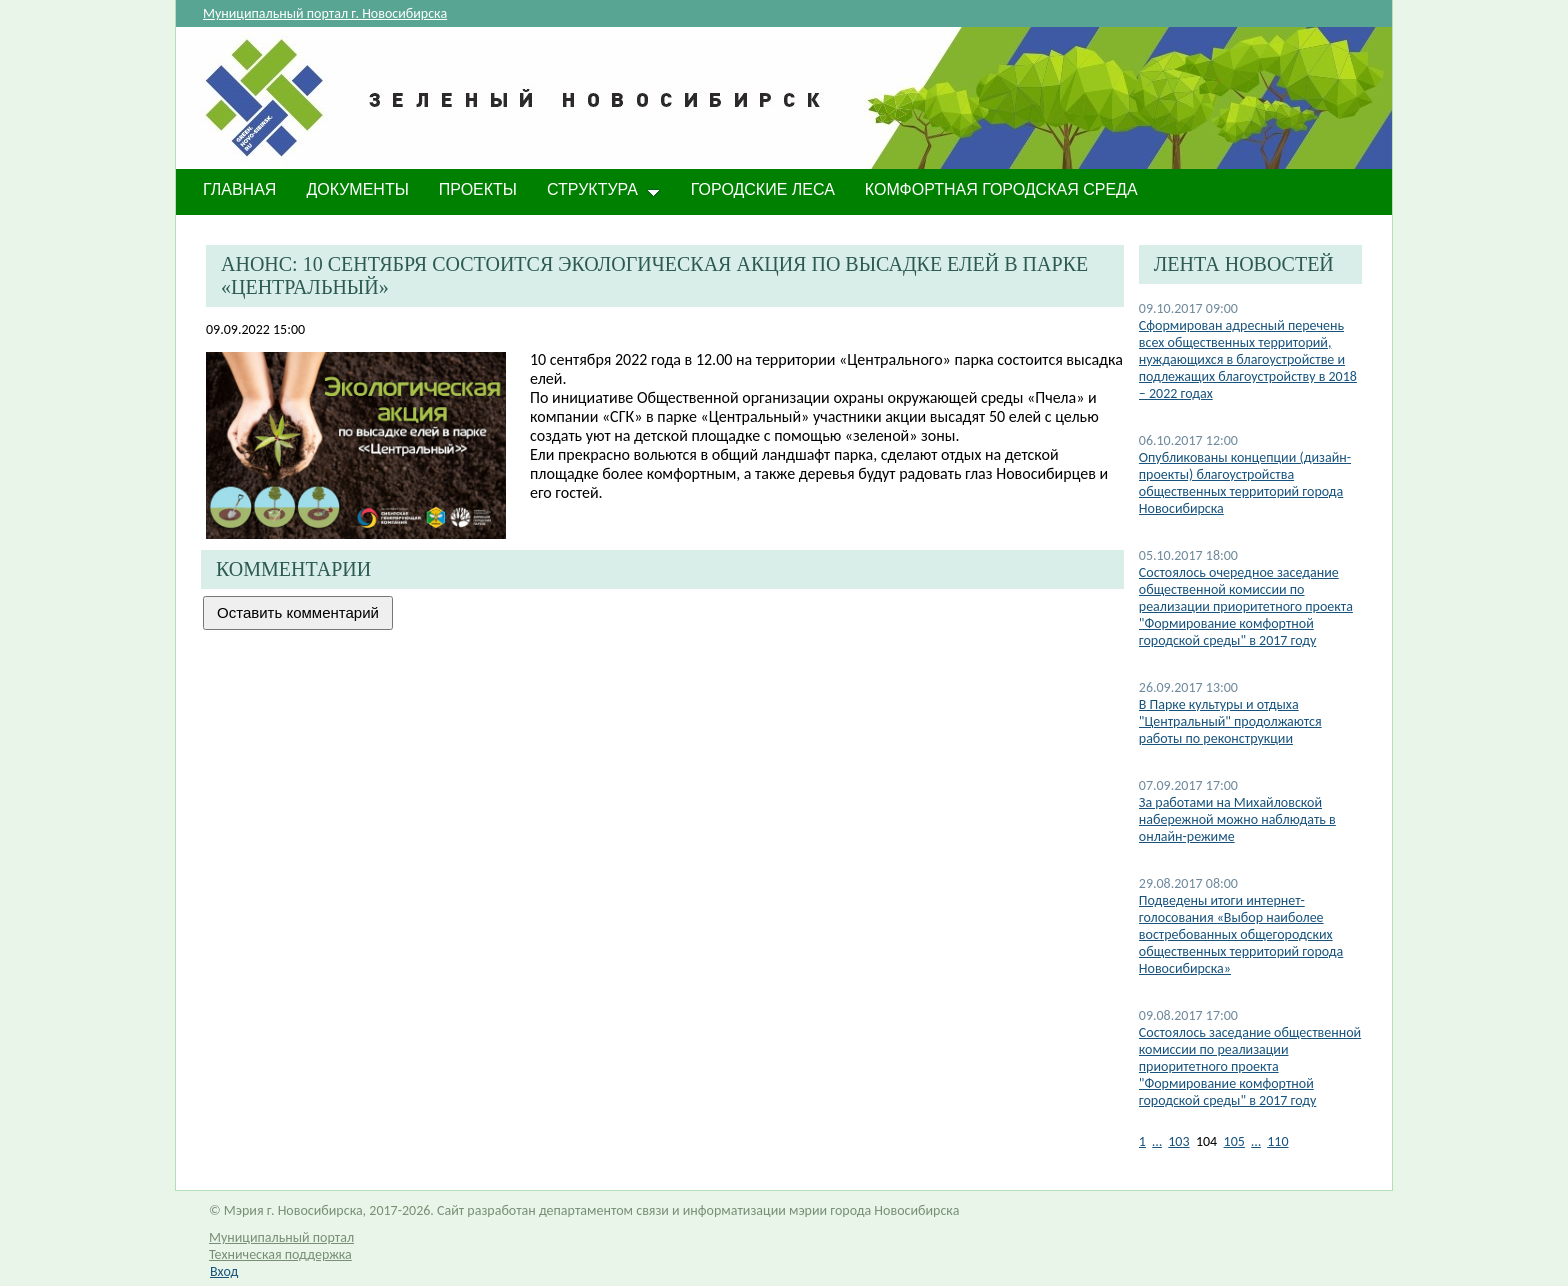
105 (1234, 1141)
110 (1277, 1141)
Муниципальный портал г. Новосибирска (325, 13)
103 (1178, 1141)
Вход (224, 1271)
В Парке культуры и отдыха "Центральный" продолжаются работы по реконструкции (1230, 721)
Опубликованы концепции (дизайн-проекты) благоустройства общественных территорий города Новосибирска (1245, 483)
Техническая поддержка (280, 1254)
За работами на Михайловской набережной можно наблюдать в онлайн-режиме (1237, 819)
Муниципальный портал (281, 1237)
